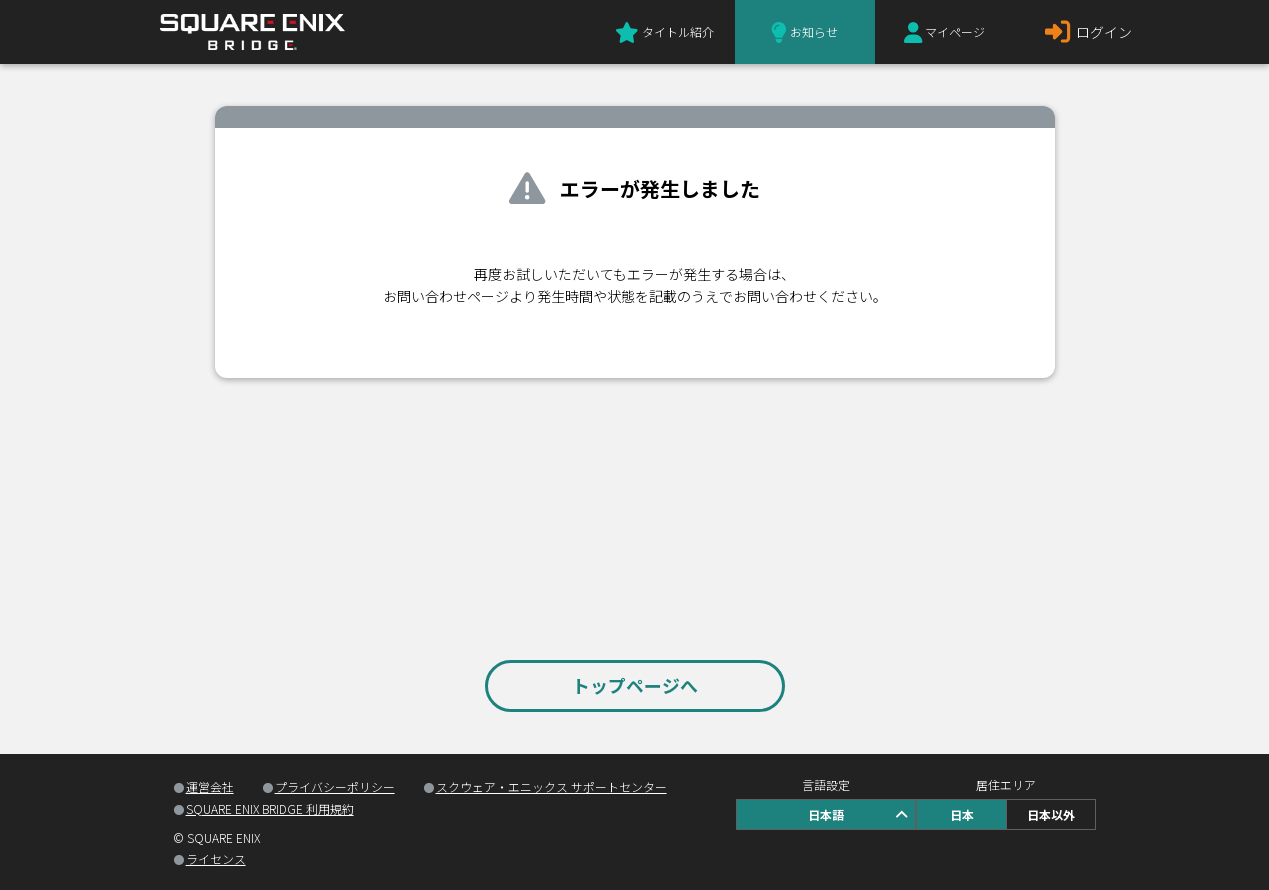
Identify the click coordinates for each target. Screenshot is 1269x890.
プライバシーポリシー (335, 786)
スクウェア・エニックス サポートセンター (551, 786)
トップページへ (635, 685)
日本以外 (1051, 814)
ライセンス (216, 858)
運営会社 (210, 786)
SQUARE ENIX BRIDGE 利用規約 (270, 808)
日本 (962, 814)
